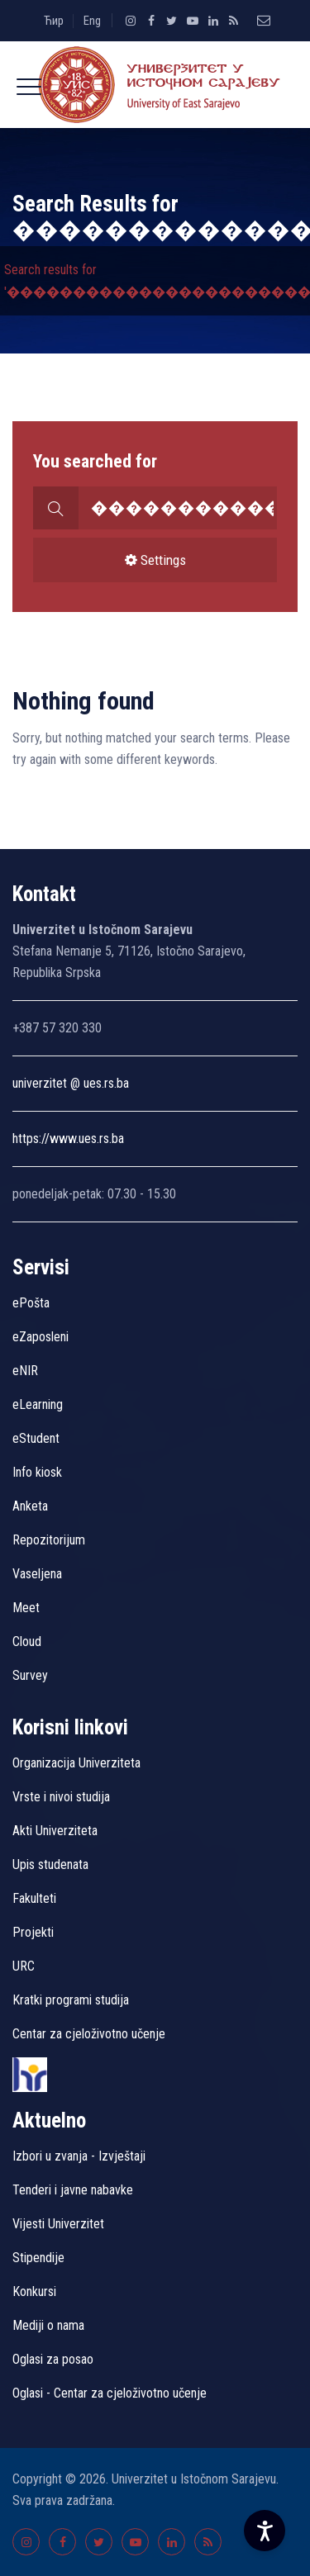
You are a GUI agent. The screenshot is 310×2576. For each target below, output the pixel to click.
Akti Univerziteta (55, 1830)
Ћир (54, 20)
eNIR (25, 1370)
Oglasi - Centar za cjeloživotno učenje (109, 2393)
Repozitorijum (48, 1540)
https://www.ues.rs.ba (68, 1138)
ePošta (31, 1303)
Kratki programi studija (70, 2000)
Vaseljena (37, 1574)
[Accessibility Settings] (264, 2530)
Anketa (30, 1506)
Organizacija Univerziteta (76, 1763)
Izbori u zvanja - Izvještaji (80, 2156)
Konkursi (34, 2291)
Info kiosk (37, 1472)
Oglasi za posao (52, 2359)
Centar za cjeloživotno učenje (88, 2034)
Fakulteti (34, 1898)
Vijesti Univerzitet (58, 2224)
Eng (92, 20)
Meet (26, 1607)
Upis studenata (50, 1864)
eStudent (36, 1438)
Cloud (26, 1641)
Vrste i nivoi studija (61, 1797)
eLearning (37, 1404)
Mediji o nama (48, 2325)
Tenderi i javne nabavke (72, 2190)
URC (23, 1966)
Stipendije (38, 2257)
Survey (30, 1675)
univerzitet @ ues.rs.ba (70, 1083)
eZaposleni (40, 1337)
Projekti (33, 1932)
